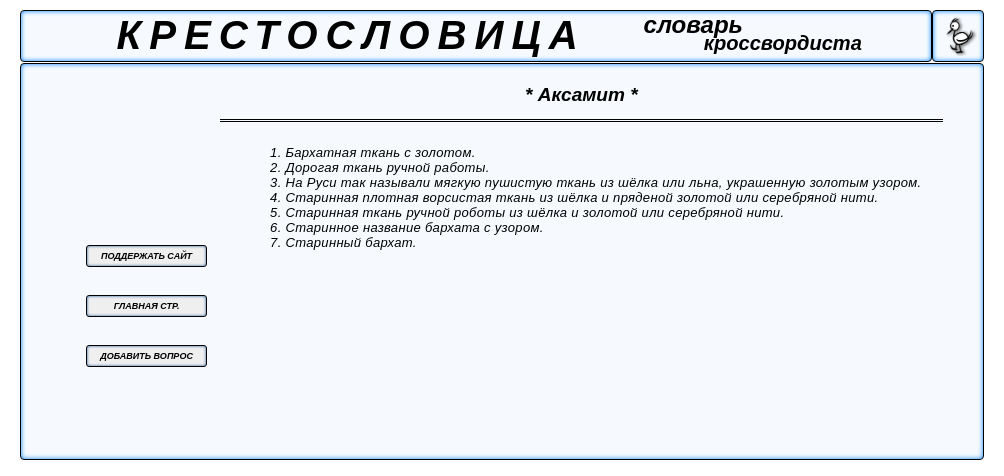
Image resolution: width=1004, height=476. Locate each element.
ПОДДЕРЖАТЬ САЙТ (146, 256)
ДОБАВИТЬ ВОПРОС (146, 356)
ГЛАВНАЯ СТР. (147, 306)
